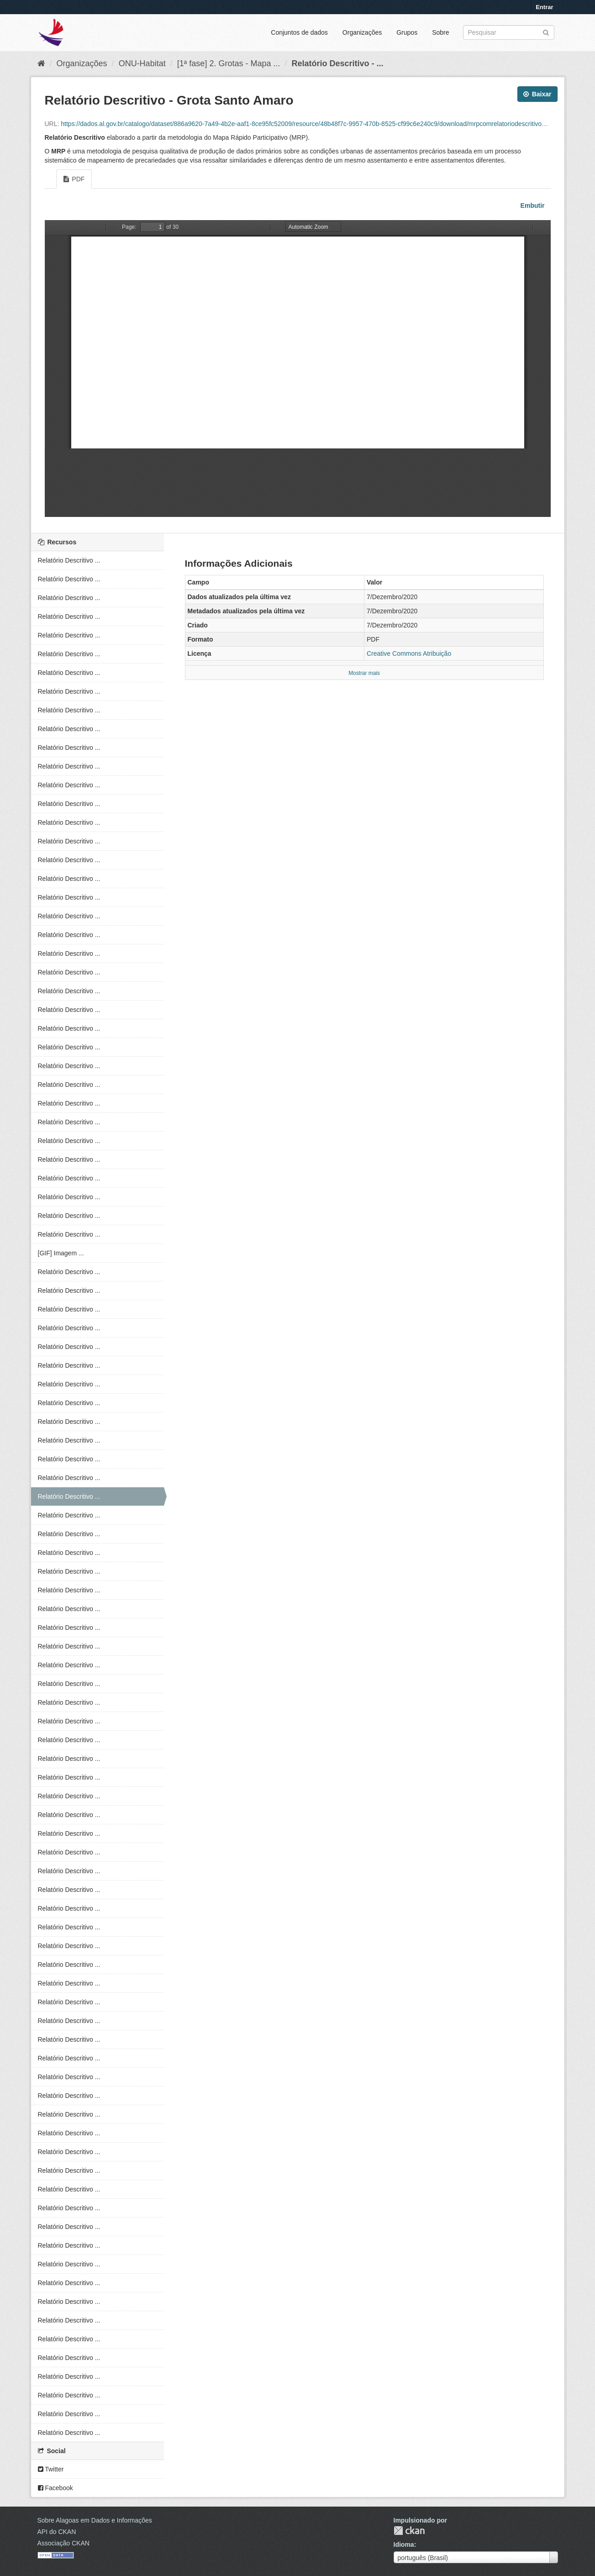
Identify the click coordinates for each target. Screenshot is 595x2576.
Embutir (532, 205)
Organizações (362, 32)
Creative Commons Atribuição (409, 653)
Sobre (440, 32)
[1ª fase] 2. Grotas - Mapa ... (228, 63)
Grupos (406, 32)
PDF (74, 179)
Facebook (55, 2488)
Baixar (537, 94)
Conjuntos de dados (299, 32)
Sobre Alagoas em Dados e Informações (94, 2520)
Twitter (51, 2469)
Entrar (544, 7)
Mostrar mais (364, 673)
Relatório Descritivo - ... (337, 63)
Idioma (404, 2544)
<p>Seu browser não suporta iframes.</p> (298, 368)
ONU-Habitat (142, 63)
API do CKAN (56, 2531)
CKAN (409, 2530)
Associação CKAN (63, 2543)
